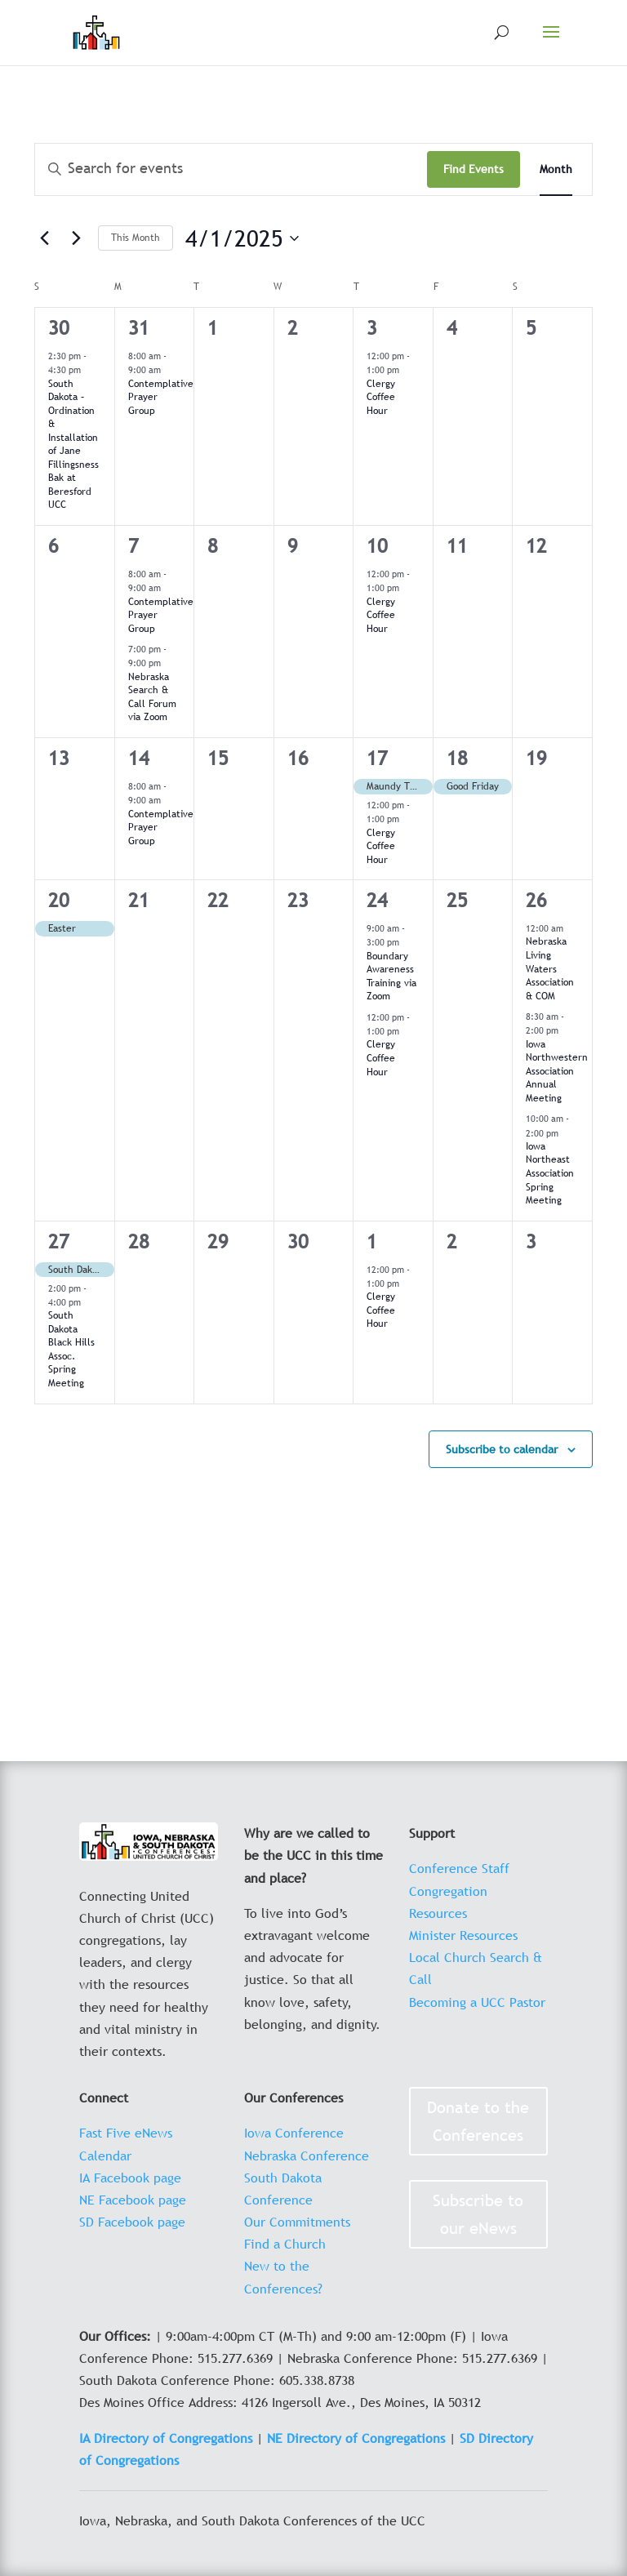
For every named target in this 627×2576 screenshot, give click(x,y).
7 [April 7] (133, 546)
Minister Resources (463, 1935)
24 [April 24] (377, 900)
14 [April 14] (138, 758)
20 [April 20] (58, 900)
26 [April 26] (536, 900)
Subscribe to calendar (502, 1449)
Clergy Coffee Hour (381, 397)
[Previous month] (44, 238)
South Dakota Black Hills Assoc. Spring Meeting (71, 1349)
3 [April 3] (372, 328)
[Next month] (76, 238)
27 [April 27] (58, 1241)
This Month (135, 237)
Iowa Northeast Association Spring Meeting (550, 1173)
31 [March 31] (138, 328)
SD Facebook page (132, 2222)
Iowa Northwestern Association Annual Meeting (557, 1071)
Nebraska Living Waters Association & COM (550, 968)
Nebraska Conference (306, 2155)
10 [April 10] (377, 546)
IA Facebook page (130, 2178)
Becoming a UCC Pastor (477, 2002)
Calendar (105, 2155)
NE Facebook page (132, 2200)
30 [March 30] (58, 328)
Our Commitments (297, 2222)
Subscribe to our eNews (478, 2214)
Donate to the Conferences (478, 2121)
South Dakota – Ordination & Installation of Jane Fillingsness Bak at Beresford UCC (73, 444)
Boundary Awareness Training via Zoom (391, 976)
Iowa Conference (294, 2133)
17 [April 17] (377, 758)
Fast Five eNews (125, 2133)
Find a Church (285, 2244)
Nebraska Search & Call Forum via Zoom (152, 697)
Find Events (473, 169)
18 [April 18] (457, 758)
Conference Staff (459, 1868)
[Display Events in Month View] (556, 169)
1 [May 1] (372, 1241)
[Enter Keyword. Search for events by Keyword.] (231, 169)
